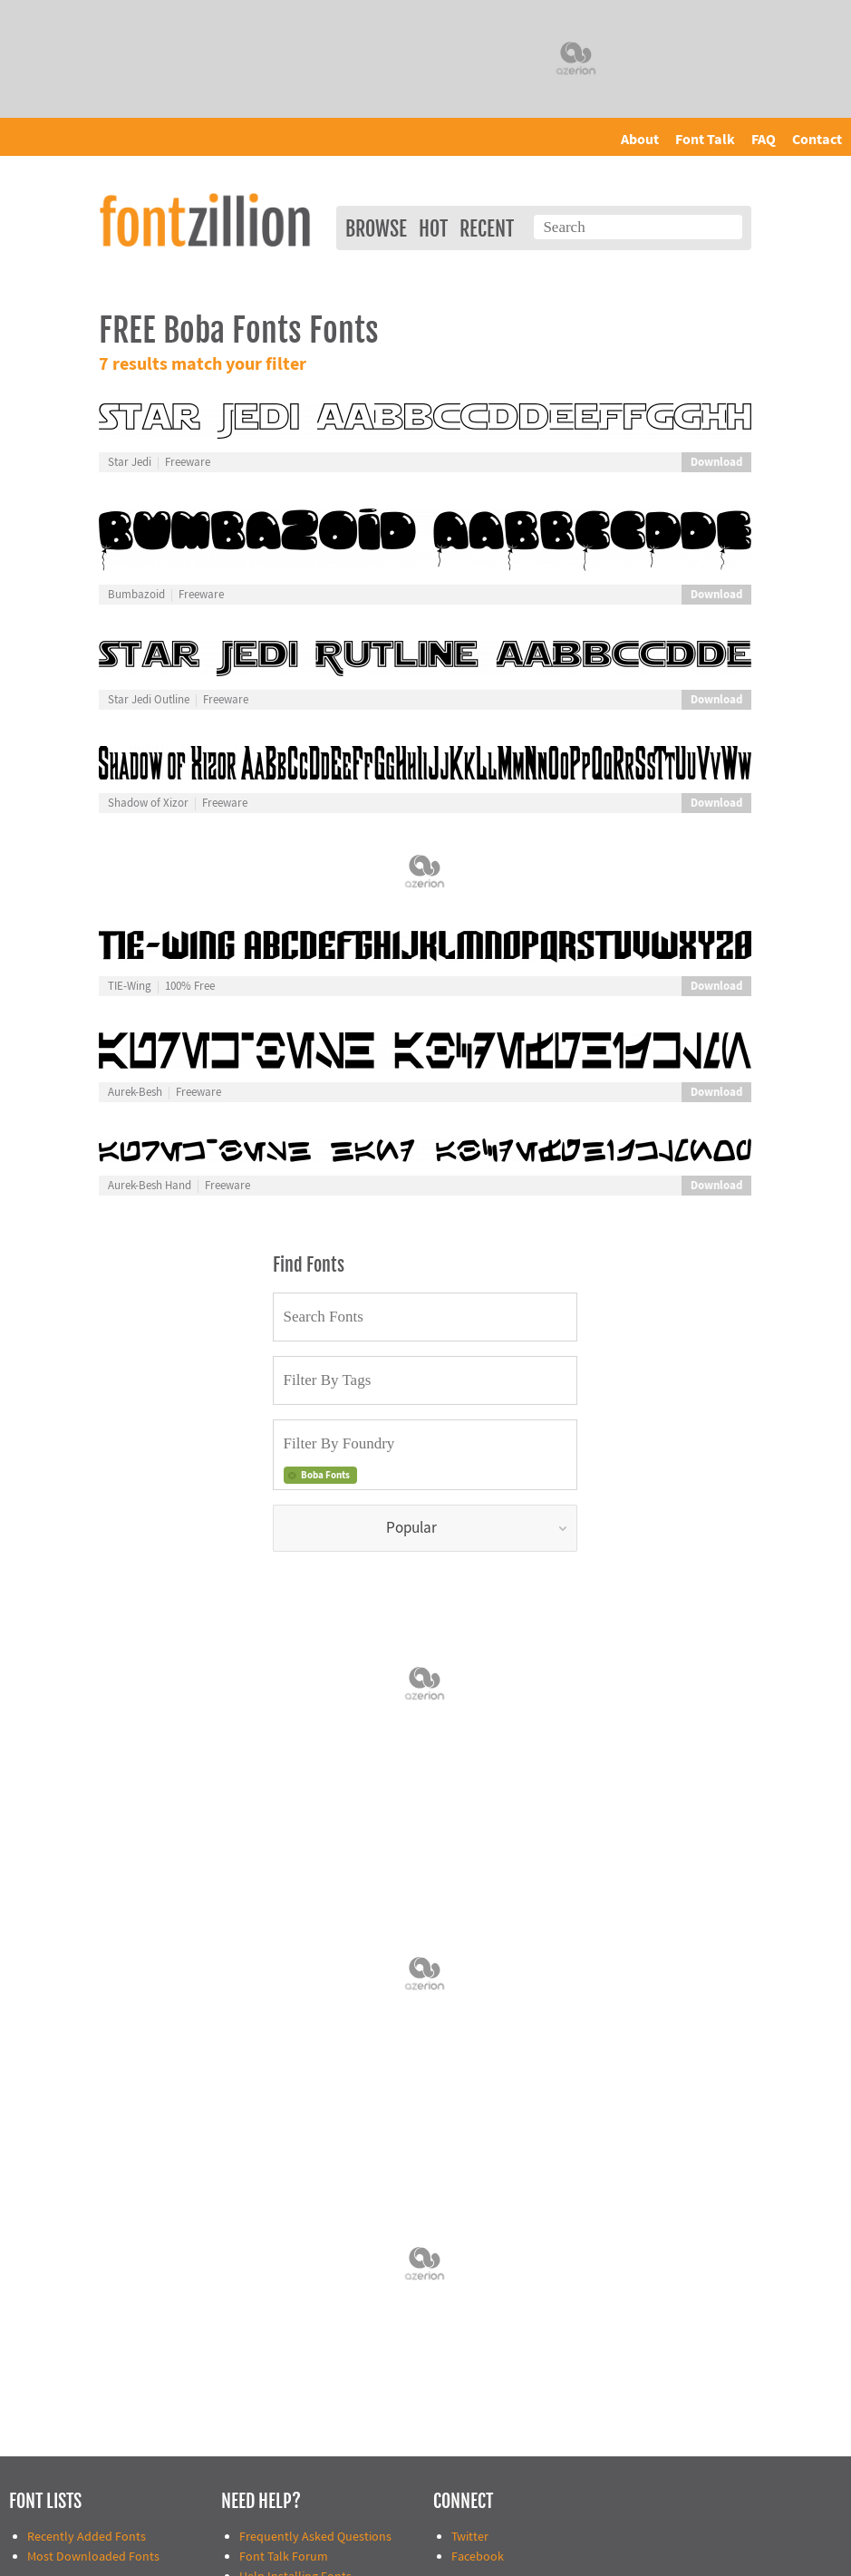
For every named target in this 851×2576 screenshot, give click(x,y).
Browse (376, 229)
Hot (433, 229)
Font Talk (705, 140)
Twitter (469, 2536)
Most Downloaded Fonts (93, 2556)
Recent (486, 229)
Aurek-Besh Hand (149, 1185)
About (640, 140)
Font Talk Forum (283, 2556)
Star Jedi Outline (148, 699)
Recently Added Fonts (86, 2536)
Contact (817, 140)
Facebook (477, 2556)
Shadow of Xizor (148, 803)
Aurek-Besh (135, 1092)
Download (716, 462)
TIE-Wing (129, 986)
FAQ (763, 140)
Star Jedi (129, 462)
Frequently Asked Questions (315, 2536)
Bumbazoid (136, 594)
